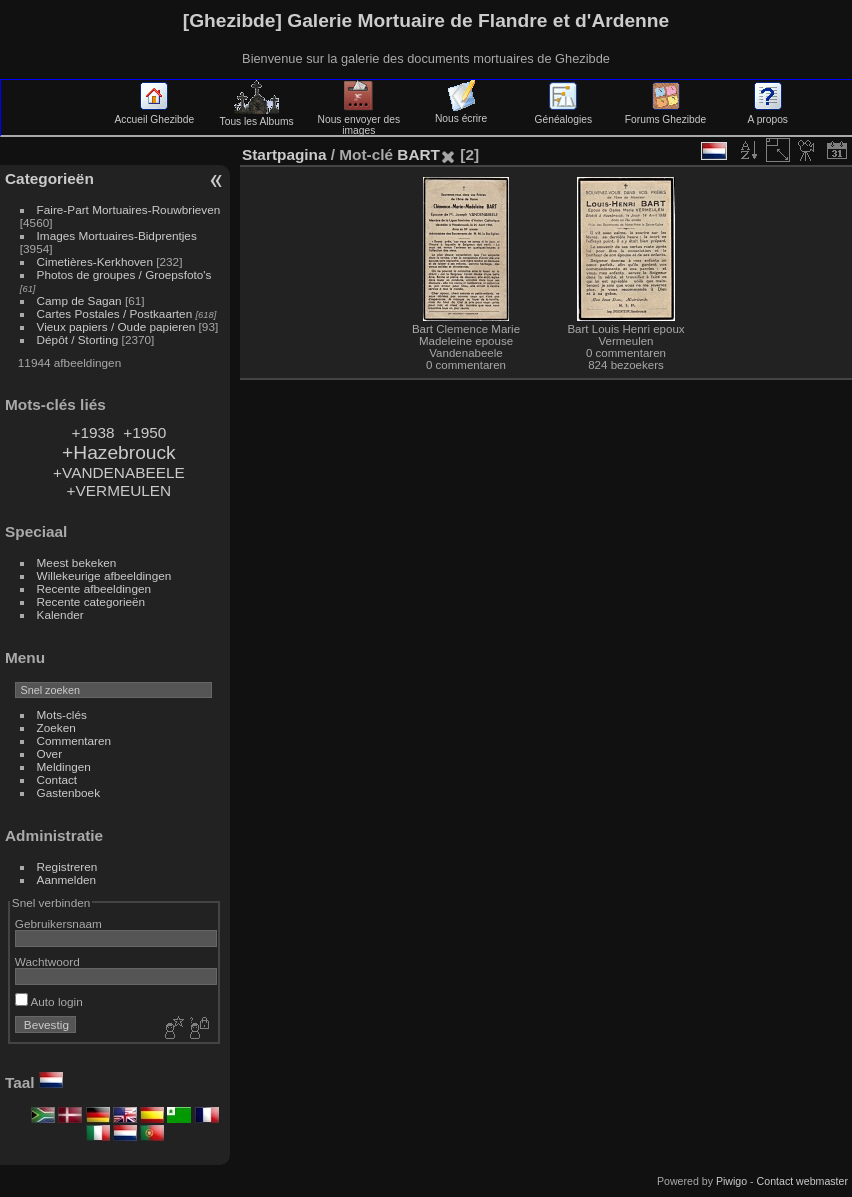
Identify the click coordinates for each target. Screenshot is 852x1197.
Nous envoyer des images (359, 119)
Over (50, 753)
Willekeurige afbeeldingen (104, 575)
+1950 (144, 432)
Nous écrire (461, 113)
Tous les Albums (257, 116)
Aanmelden (67, 879)
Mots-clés (62, 714)
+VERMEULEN (119, 490)
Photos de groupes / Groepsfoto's (124, 274)
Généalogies (563, 114)
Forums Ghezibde (665, 114)
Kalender (60, 614)
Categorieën (49, 178)
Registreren (67, 866)
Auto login (49, 1001)
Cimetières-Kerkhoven (95, 261)
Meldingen (64, 766)
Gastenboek (68, 792)
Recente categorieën (91, 601)
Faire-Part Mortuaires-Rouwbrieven (129, 209)
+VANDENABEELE (119, 472)
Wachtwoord (47, 961)
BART (418, 154)
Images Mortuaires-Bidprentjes (117, 235)
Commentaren (74, 740)
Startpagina (284, 154)
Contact (57, 779)
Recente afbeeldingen (94, 588)
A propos (768, 114)
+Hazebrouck (119, 452)
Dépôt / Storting (78, 339)
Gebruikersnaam (58, 923)
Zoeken (56, 727)
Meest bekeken (77, 562)
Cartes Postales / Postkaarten (115, 313)
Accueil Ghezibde (155, 114)
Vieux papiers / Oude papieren (116, 326)
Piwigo (731, 1181)
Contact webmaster (802, 1181)
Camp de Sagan (79, 300)
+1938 (92, 432)
